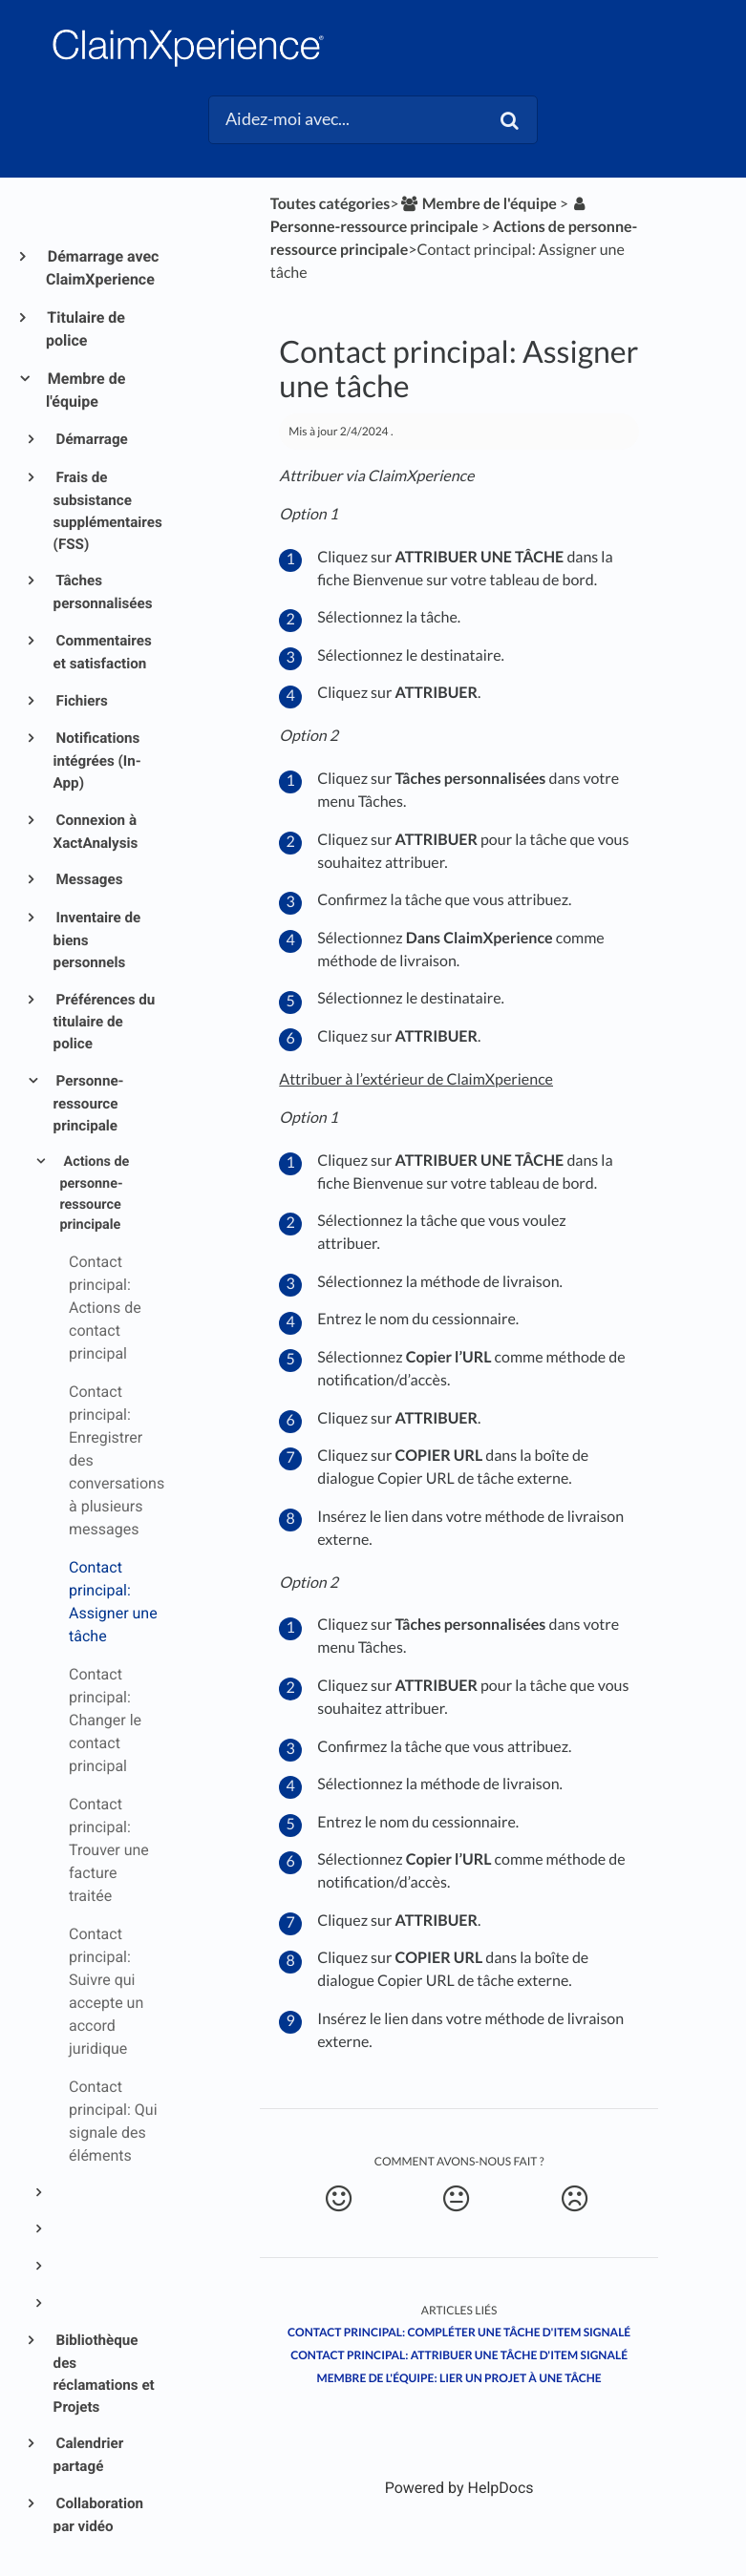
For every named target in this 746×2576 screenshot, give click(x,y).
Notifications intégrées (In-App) (97, 760)
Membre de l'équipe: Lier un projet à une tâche (459, 2378)
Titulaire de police (85, 328)
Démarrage (90, 439)
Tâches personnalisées (103, 592)
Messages (88, 879)
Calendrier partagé (88, 2455)
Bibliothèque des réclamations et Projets (104, 2373)
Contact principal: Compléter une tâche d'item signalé (459, 2332)
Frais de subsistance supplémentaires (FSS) (107, 510)
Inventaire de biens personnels (97, 940)
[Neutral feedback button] (456, 2199)
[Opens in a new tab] (459, 2488)
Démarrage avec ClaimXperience (102, 267)
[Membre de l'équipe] (478, 204)
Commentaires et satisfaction (102, 652)
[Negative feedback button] (574, 2199)
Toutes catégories (330, 204)
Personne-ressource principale (88, 1103)
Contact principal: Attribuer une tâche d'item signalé (459, 2355)
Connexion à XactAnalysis (96, 832)
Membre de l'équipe (85, 390)
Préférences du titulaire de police (104, 1022)
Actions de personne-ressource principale (94, 1193)
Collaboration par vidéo (98, 2515)
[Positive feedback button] (338, 2199)
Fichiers (80, 700)
